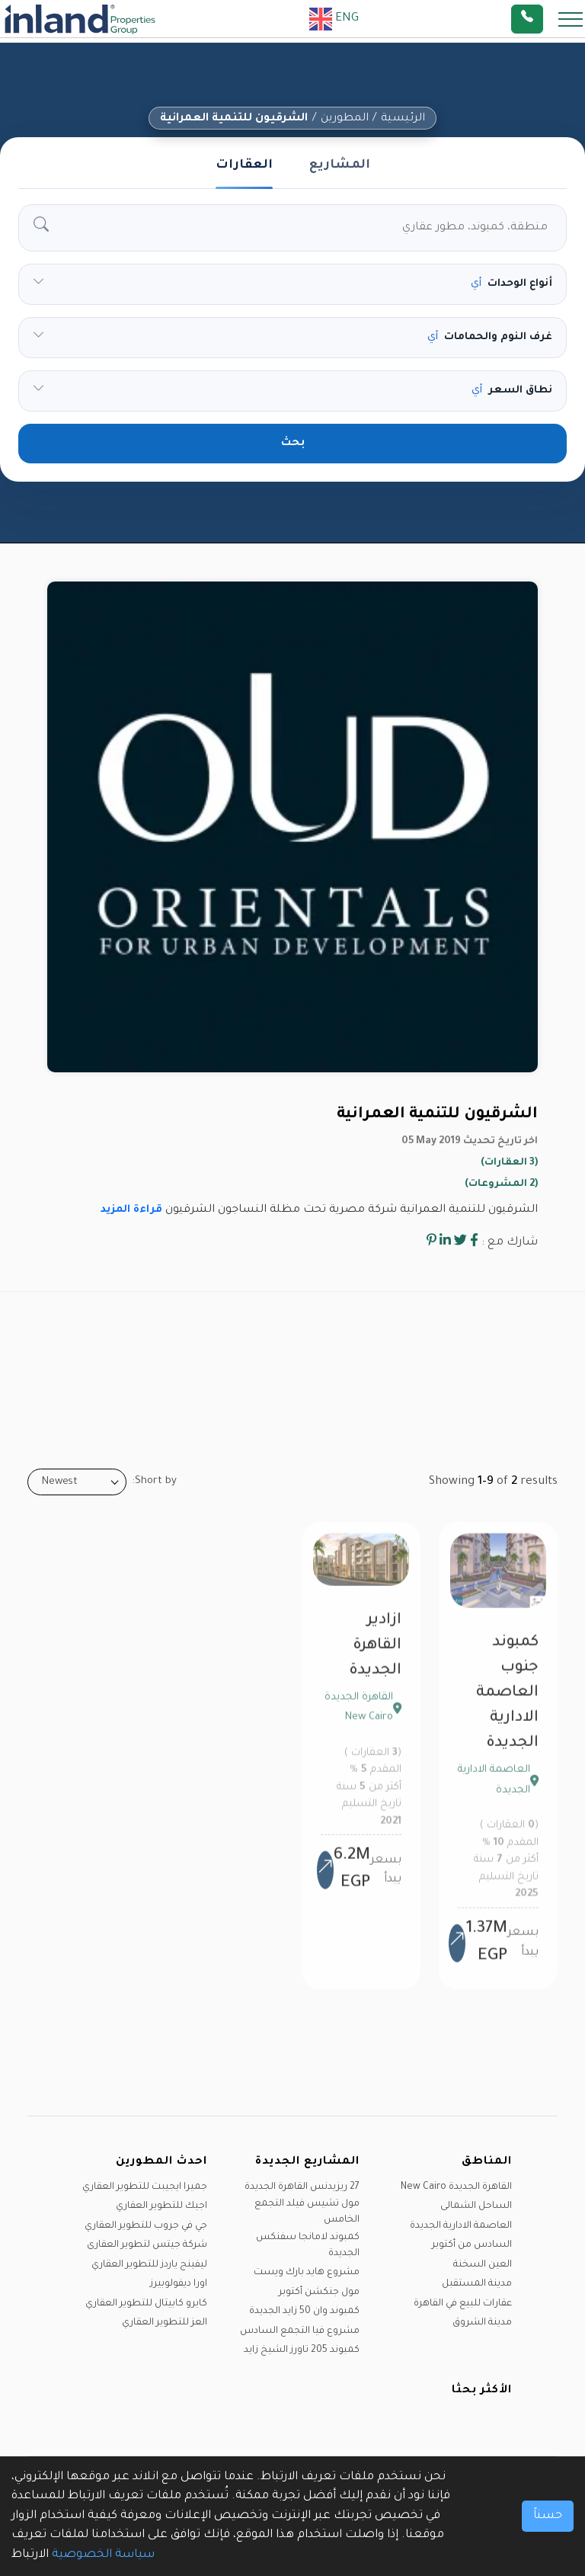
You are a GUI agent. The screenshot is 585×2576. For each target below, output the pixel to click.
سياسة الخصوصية (103, 2555)
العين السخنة (482, 2265)
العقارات (244, 165)
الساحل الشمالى (476, 2206)
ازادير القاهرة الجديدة (375, 1653)
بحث (293, 443)
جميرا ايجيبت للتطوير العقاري (144, 2187)
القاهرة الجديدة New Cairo (456, 2187)
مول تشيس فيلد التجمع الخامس (307, 2212)
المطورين (345, 119)
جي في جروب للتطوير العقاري (146, 2226)
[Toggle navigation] (566, 18)
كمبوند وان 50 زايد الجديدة (304, 2311)
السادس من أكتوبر (472, 2245)
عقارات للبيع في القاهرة (463, 2304)
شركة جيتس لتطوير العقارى (147, 2245)
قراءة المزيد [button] (131, 1210)
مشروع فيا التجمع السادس (300, 2331)
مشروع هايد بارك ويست (307, 2272)
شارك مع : (509, 1242)
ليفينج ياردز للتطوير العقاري (149, 2265)
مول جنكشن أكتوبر (319, 2292)
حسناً (547, 2516)
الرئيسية (403, 119)
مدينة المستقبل (477, 2284)
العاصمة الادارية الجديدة (461, 2226)
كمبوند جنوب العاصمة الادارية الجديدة (507, 1701)
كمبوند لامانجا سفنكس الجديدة (308, 2245)
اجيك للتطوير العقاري (161, 2206)
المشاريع (339, 165)
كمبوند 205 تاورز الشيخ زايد (302, 2350)
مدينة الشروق (482, 2323)
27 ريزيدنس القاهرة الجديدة (302, 2187)
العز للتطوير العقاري (164, 2323)
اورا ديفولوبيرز (178, 2284)
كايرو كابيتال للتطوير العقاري (146, 2304)
